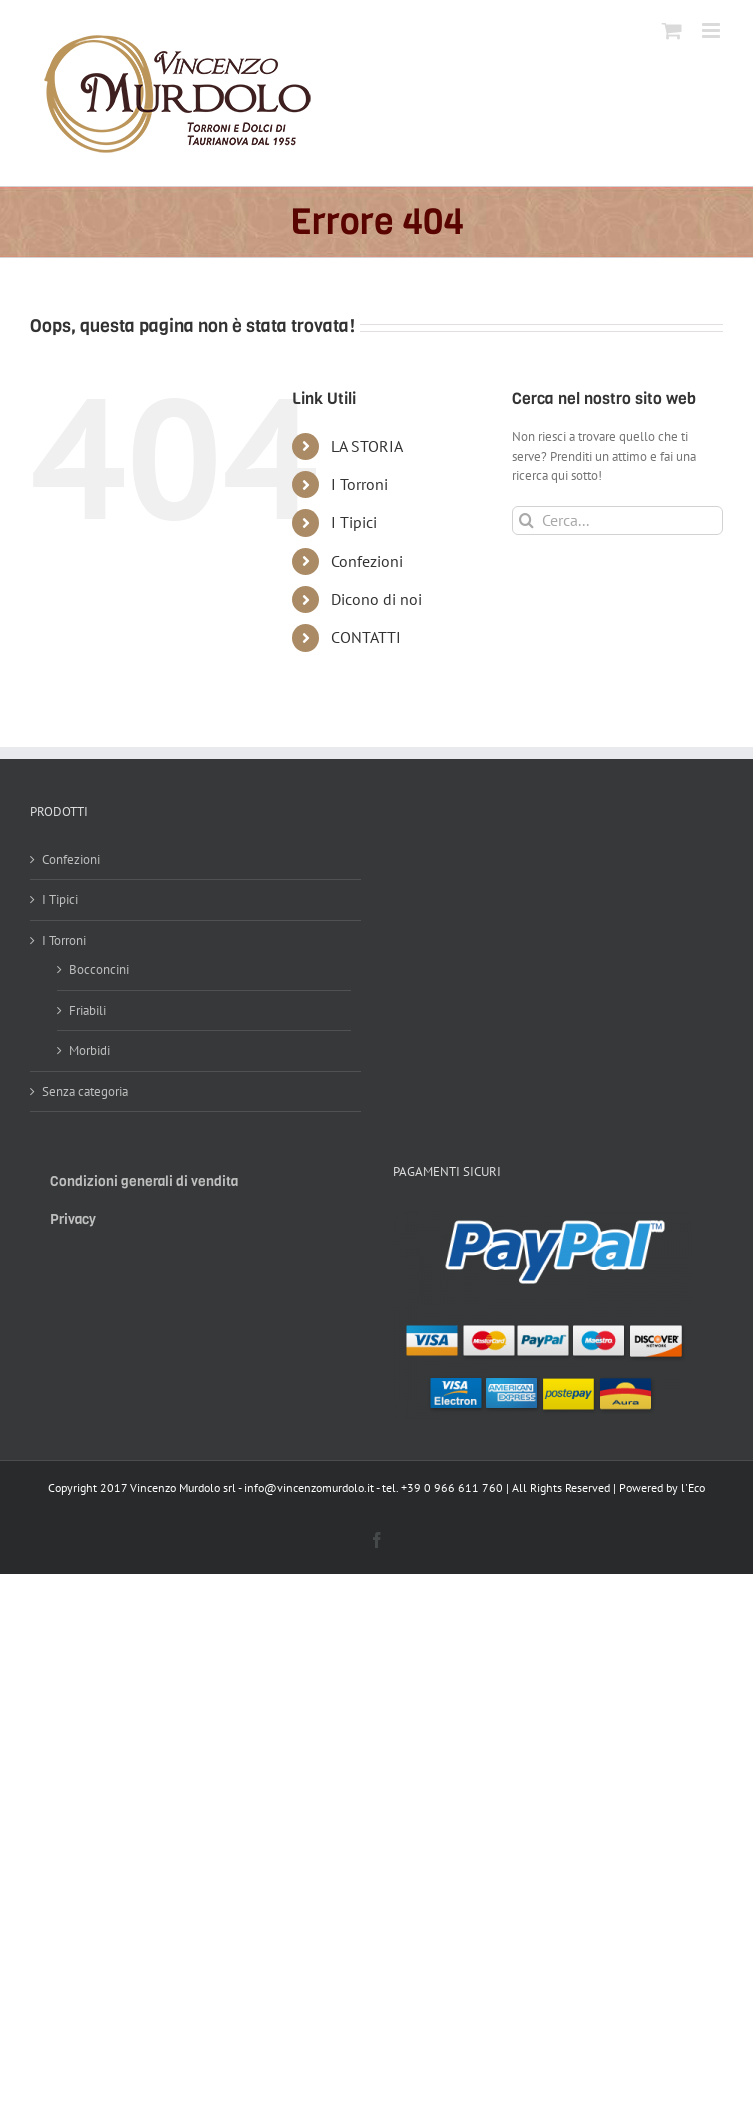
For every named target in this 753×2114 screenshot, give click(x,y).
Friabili (87, 1010)
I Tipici (354, 522)
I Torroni (359, 484)
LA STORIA (367, 446)
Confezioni (367, 561)
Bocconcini (99, 969)
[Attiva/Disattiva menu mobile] (712, 30)
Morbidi (89, 1050)
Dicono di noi (376, 599)
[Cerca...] (617, 520)
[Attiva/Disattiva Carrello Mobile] (672, 30)
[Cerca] (526, 520)
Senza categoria (85, 1091)
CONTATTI (366, 637)
